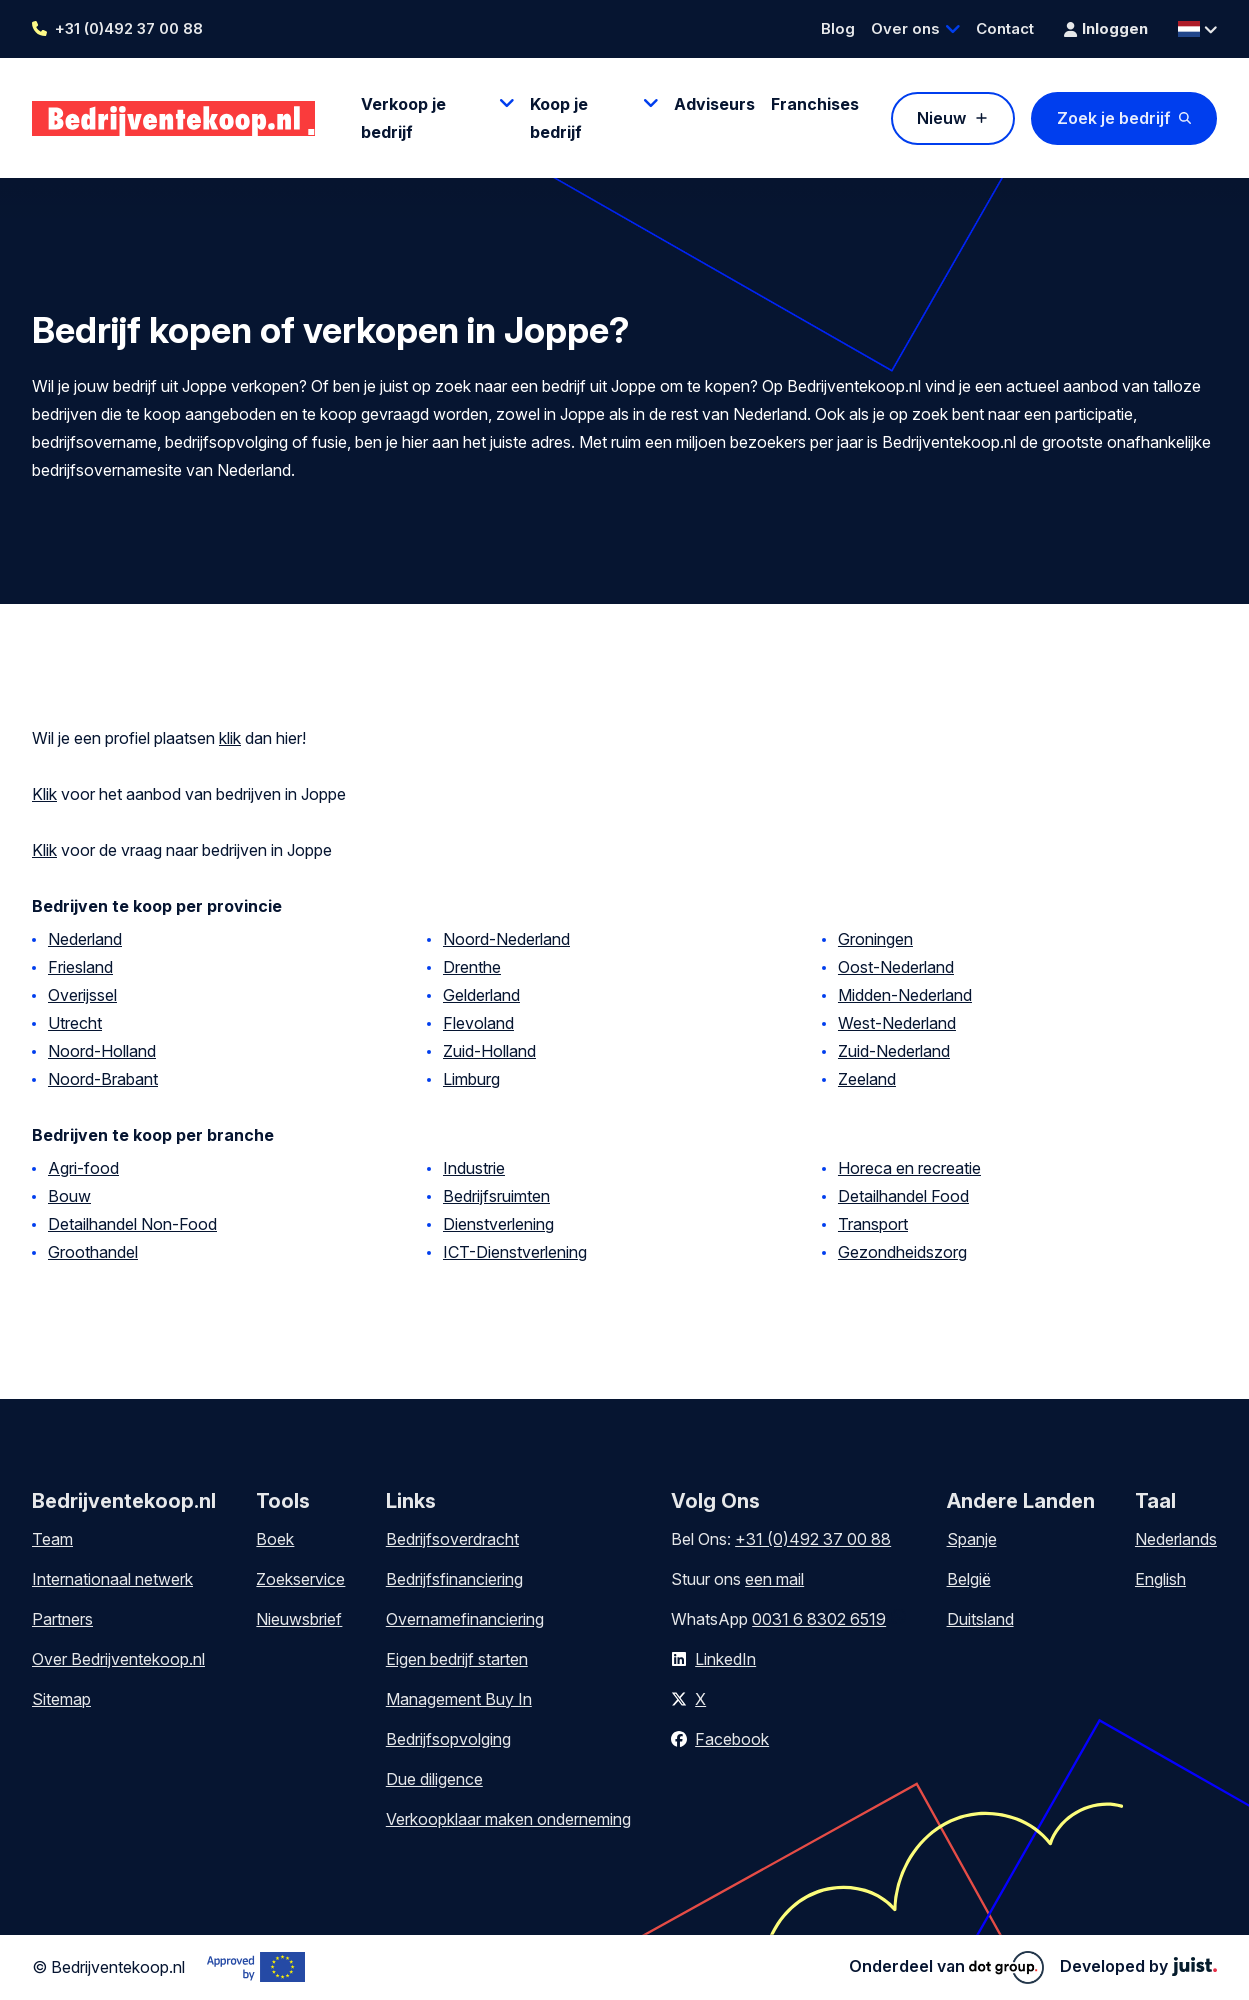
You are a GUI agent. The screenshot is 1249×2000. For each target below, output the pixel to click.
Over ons (905, 28)
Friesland (80, 967)
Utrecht (75, 1023)
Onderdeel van (946, 1967)
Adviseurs (714, 104)
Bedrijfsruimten (496, 1196)
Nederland (85, 939)
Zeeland (867, 1079)
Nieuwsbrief (299, 1619)
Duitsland (980, 1619)
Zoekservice (300, 1579)
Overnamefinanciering (465, 1619)
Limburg (471, 1079)
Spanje (972, 1539)
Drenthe (472, 967)
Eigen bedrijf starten (457, 1659)
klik (230, 738)
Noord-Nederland (506, 939)
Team (52, 1539)
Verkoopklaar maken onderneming (508, 1819)
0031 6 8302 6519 (819, 1619)
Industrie (474, 1168)
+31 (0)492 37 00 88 (129, 28)
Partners (62, 1619)
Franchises (815, 104)
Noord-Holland (102, 1051)
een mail (774, 1579)
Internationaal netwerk (112, 1579)
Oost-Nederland (896, 967)
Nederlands (1176, 1539)
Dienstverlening (498, 1224)
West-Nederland (897, 1023)
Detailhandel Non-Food (132, 1224)
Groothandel (93, 1252)
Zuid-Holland (489, 1051)
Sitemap (61, 1699)
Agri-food (83, 1168)
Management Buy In (459, 1699)
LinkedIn (725, 1659)
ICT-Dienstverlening (515, 1252)
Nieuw (941, 118)
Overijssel (82, 995)
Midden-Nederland (905, 995)
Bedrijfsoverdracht (452, 1539)
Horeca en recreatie (909, 1168)
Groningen (875, 939)
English (1160, 1579)
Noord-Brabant (103, 1079)
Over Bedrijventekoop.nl (118, 1659)
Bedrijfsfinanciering (454, 1579)
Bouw (69, 1196)
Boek (275, 1539)
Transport (873, 1224)
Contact (1005, 28)
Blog (838, 28)
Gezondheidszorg (902, 1252)
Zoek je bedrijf (1114, 118)
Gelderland (481, 995)
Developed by (1138, 1966)
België (969, 1579)
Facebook (732, 1739)
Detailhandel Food (903, 1196)
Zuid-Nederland (894, 1051)
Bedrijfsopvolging (448, 1739)
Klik (44, 794)
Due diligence (434, 1779)
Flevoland (478, 1023)
